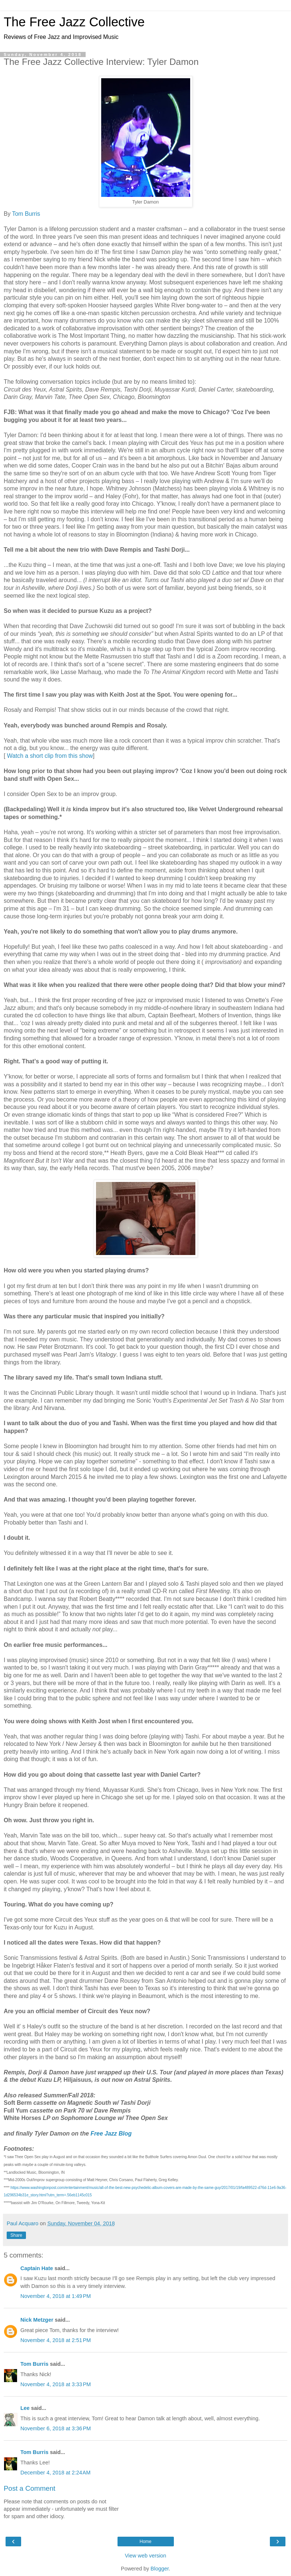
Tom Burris (26, 214)
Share (16, 2235)
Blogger (160, 2569)
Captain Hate (36, 2268)
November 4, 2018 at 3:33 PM (55, 2384)
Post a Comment (29, 2488)
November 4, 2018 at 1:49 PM (55, 2296)
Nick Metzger (36, 2320)
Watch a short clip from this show (49, 756)
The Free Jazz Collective (74, 22)
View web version (145, 2556)
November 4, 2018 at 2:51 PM (55, 2340)
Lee (25, 2408)
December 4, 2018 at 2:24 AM (55, 2473)
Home (145, 2541)
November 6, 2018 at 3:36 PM (55, 2428)
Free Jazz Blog (111, 2133)
